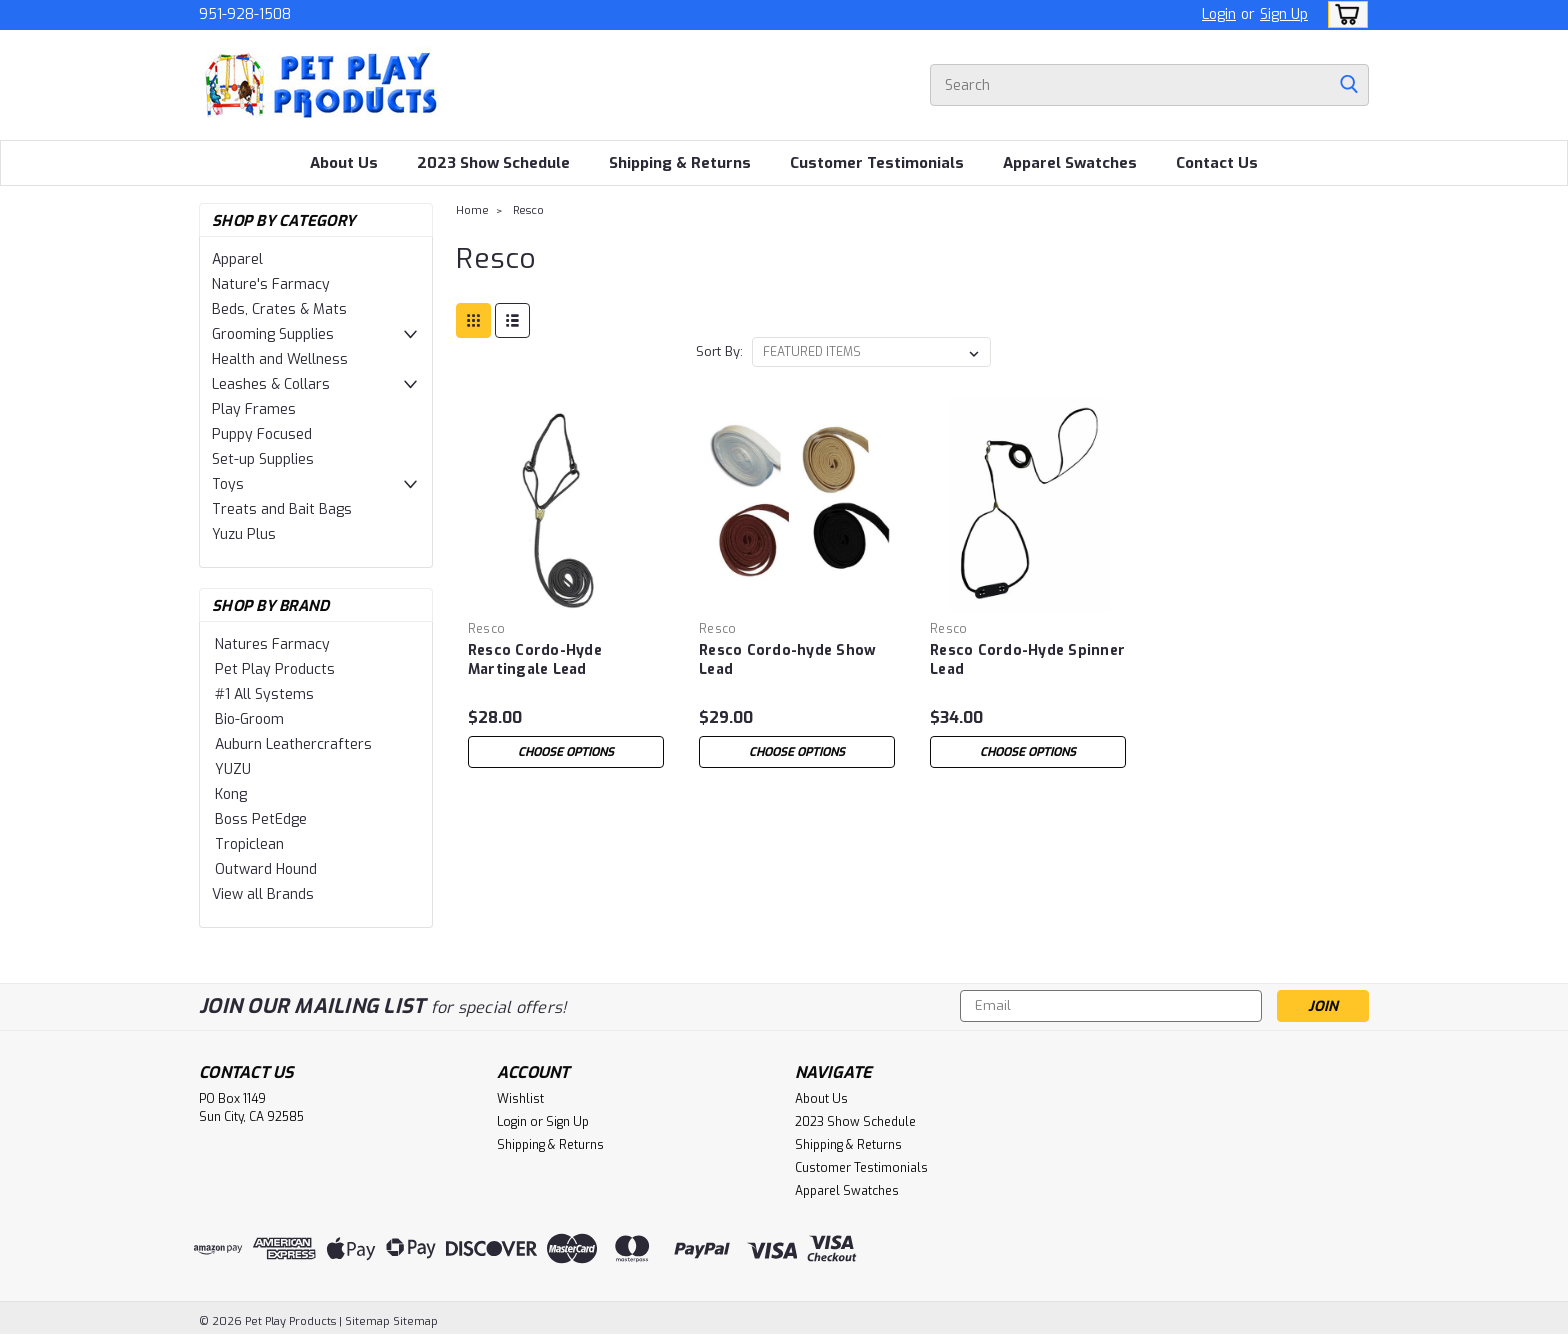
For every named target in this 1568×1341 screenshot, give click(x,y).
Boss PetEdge (261, 819)
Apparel (237, 259)
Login (1219, 14)
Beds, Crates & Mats (279, 309)
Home (472, 210)
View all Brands (263, 894)
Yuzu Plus (244, 534)
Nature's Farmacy (271, 284)
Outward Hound (266, 869)
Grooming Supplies (273, 334)
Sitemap (367, 1321)
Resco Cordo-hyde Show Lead (787, 660)
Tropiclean (249, 844)
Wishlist (520, 1099)
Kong (231, 794)
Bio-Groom (249, 719)
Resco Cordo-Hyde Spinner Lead (1027, 660)
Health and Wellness (280, 359)
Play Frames (254, 409)
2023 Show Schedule (493, 163)
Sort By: (719, 351)
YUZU (233, 769)
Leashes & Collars (271, 384)
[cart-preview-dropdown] (1343, 14)
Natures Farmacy (272, 644)
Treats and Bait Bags (282, 509)
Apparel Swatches (1070, 163)
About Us (344, 163)
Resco (528, 210)
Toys (228, 484)
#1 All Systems (264, 694)
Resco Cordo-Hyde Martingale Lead (535, 660)
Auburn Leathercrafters (293, 744)
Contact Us (1217, 163)
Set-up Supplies (263, 459)
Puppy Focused (262, 434)
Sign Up (1284, 14)
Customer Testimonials (877, 163)
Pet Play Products (275, 669)
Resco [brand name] (486, 629)
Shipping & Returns (680, 163)
